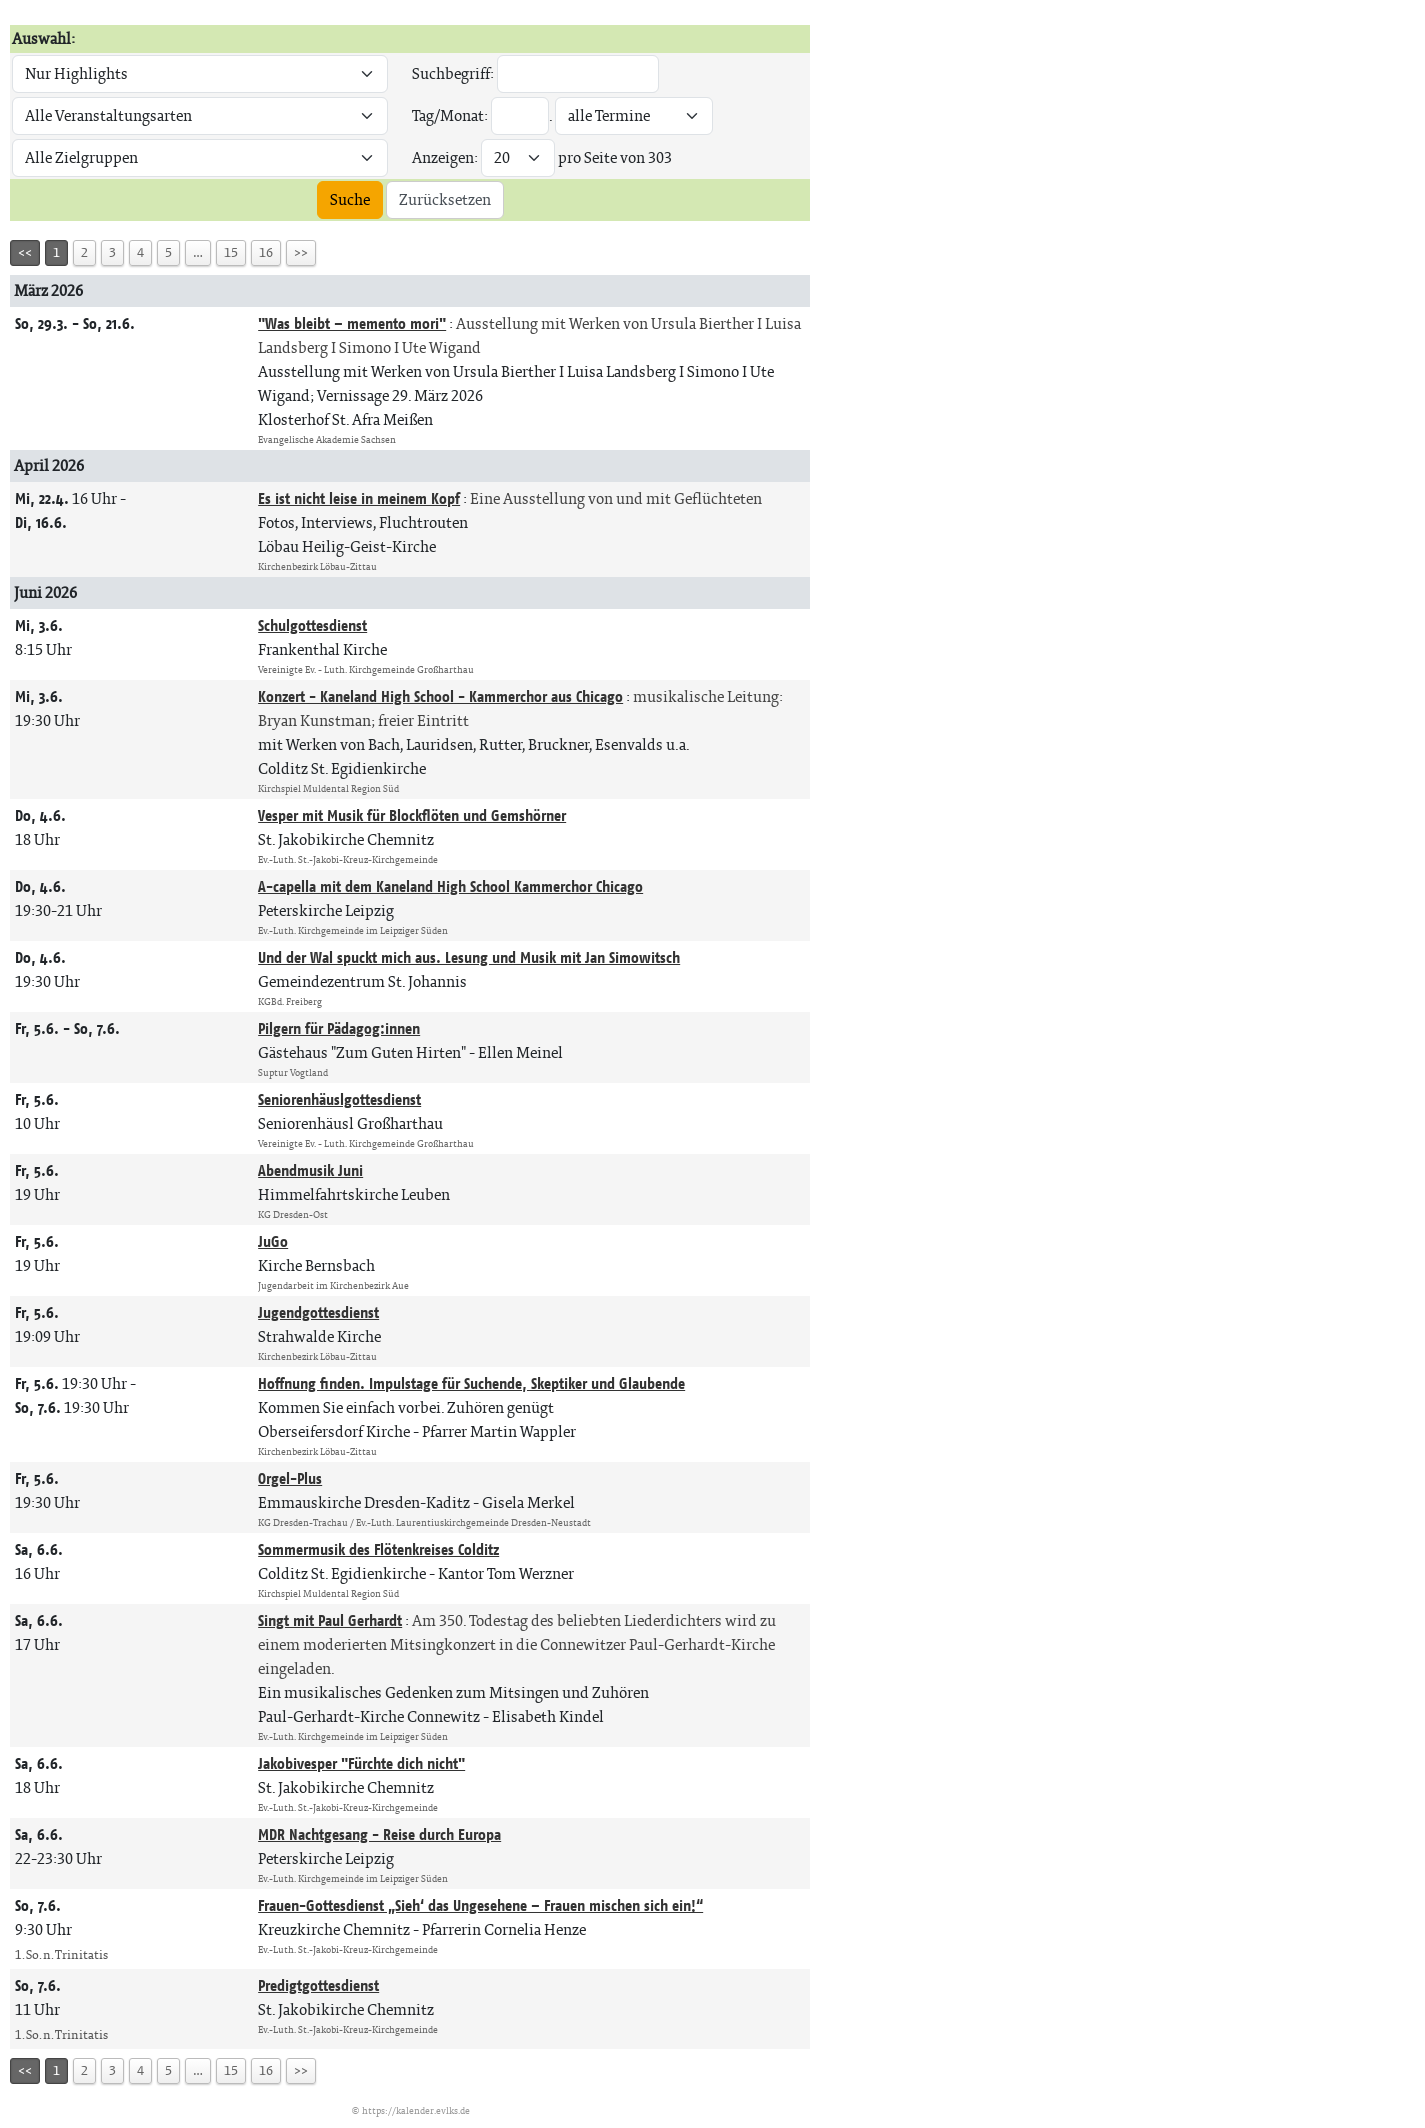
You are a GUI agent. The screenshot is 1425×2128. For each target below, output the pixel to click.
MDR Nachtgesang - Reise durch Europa (379, 1834)
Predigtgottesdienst (318, 1985)
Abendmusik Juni (310, 1170)
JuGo (273, 1241)
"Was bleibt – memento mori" (352, 323)
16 (266, 252)
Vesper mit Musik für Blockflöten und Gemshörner (412, 815)
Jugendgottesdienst (318, 1312)
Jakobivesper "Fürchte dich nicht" (361, 1763)
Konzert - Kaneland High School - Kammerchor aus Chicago (440, 696)
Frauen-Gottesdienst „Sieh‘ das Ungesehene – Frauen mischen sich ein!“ (480, 1905)
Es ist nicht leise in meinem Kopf (359, 498)
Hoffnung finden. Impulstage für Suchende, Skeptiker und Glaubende (471, 1383)
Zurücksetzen (445, 199)
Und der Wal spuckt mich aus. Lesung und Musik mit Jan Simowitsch (469, 957)
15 (231, 252)
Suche (350, 199)
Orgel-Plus (290, 1478)
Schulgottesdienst (312, 625)
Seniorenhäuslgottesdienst (339, 1099)
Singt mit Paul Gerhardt (330, 1620)
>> (301, 252)
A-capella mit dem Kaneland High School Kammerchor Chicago (450, 886)
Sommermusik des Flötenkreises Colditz (378, 1549)
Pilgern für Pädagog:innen (339, 1028)
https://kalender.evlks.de (416, 2110)
